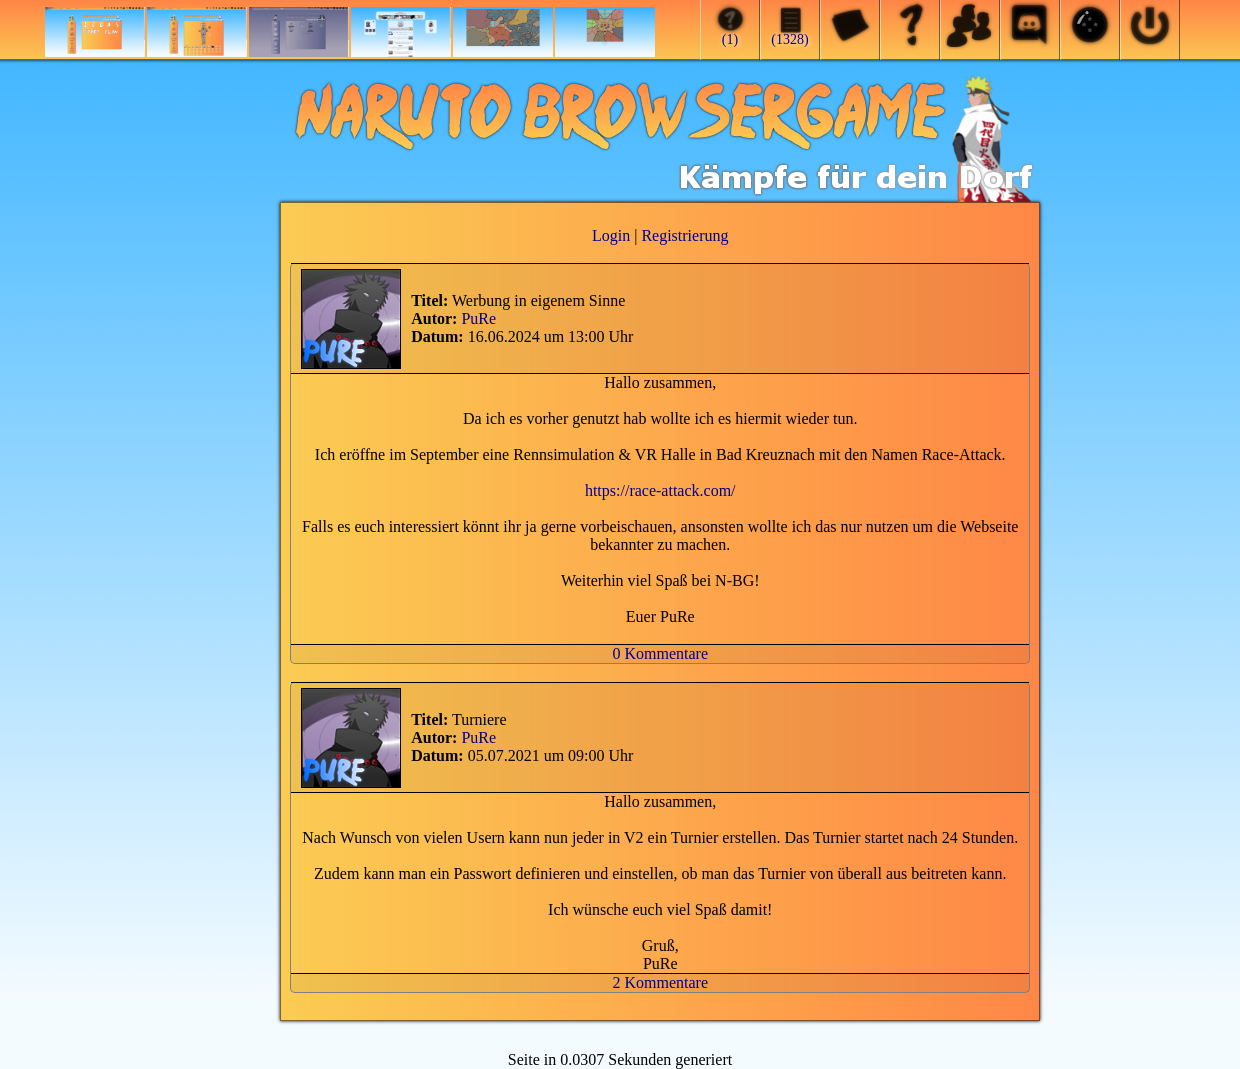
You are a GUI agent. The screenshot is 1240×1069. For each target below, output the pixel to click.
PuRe (478, 318)
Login (611, 235)
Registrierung (684, 235)
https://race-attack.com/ (660, 490)
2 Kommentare (660, 982)
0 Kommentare (660, 653)
